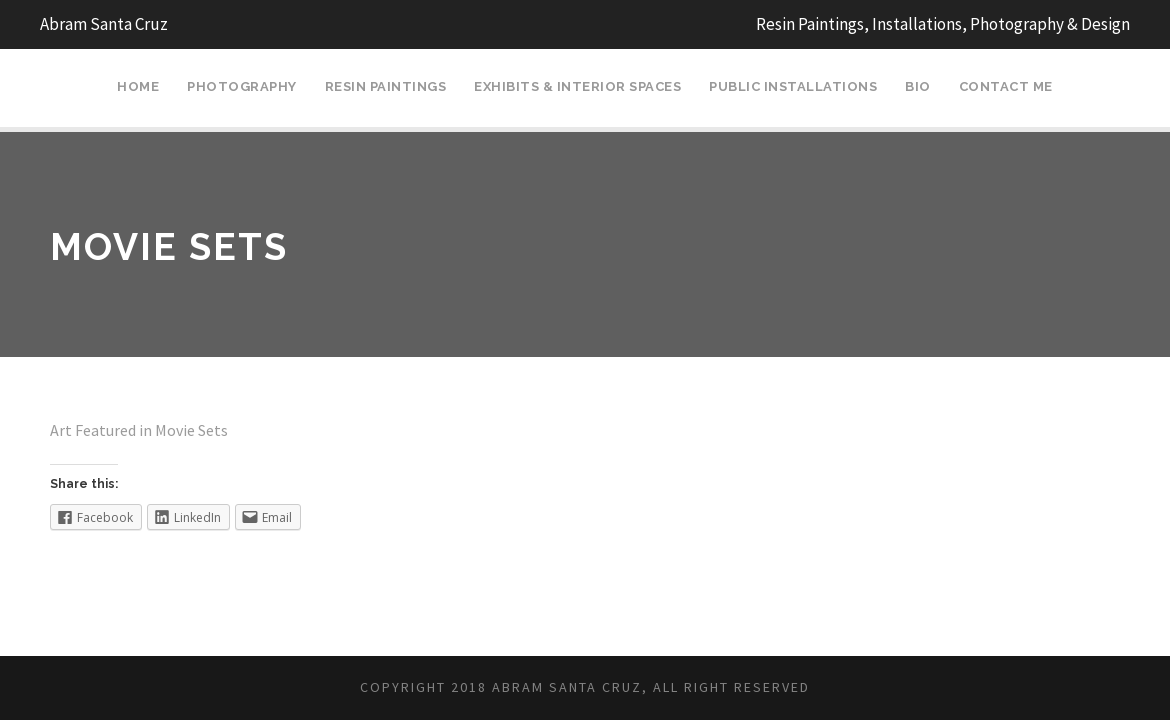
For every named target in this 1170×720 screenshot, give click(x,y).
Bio (918, 86)
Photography (242, 86)
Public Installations (793, 86)
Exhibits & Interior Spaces (577, 86)
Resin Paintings (386, 86)
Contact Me (1006, 86)
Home (138, 86)
